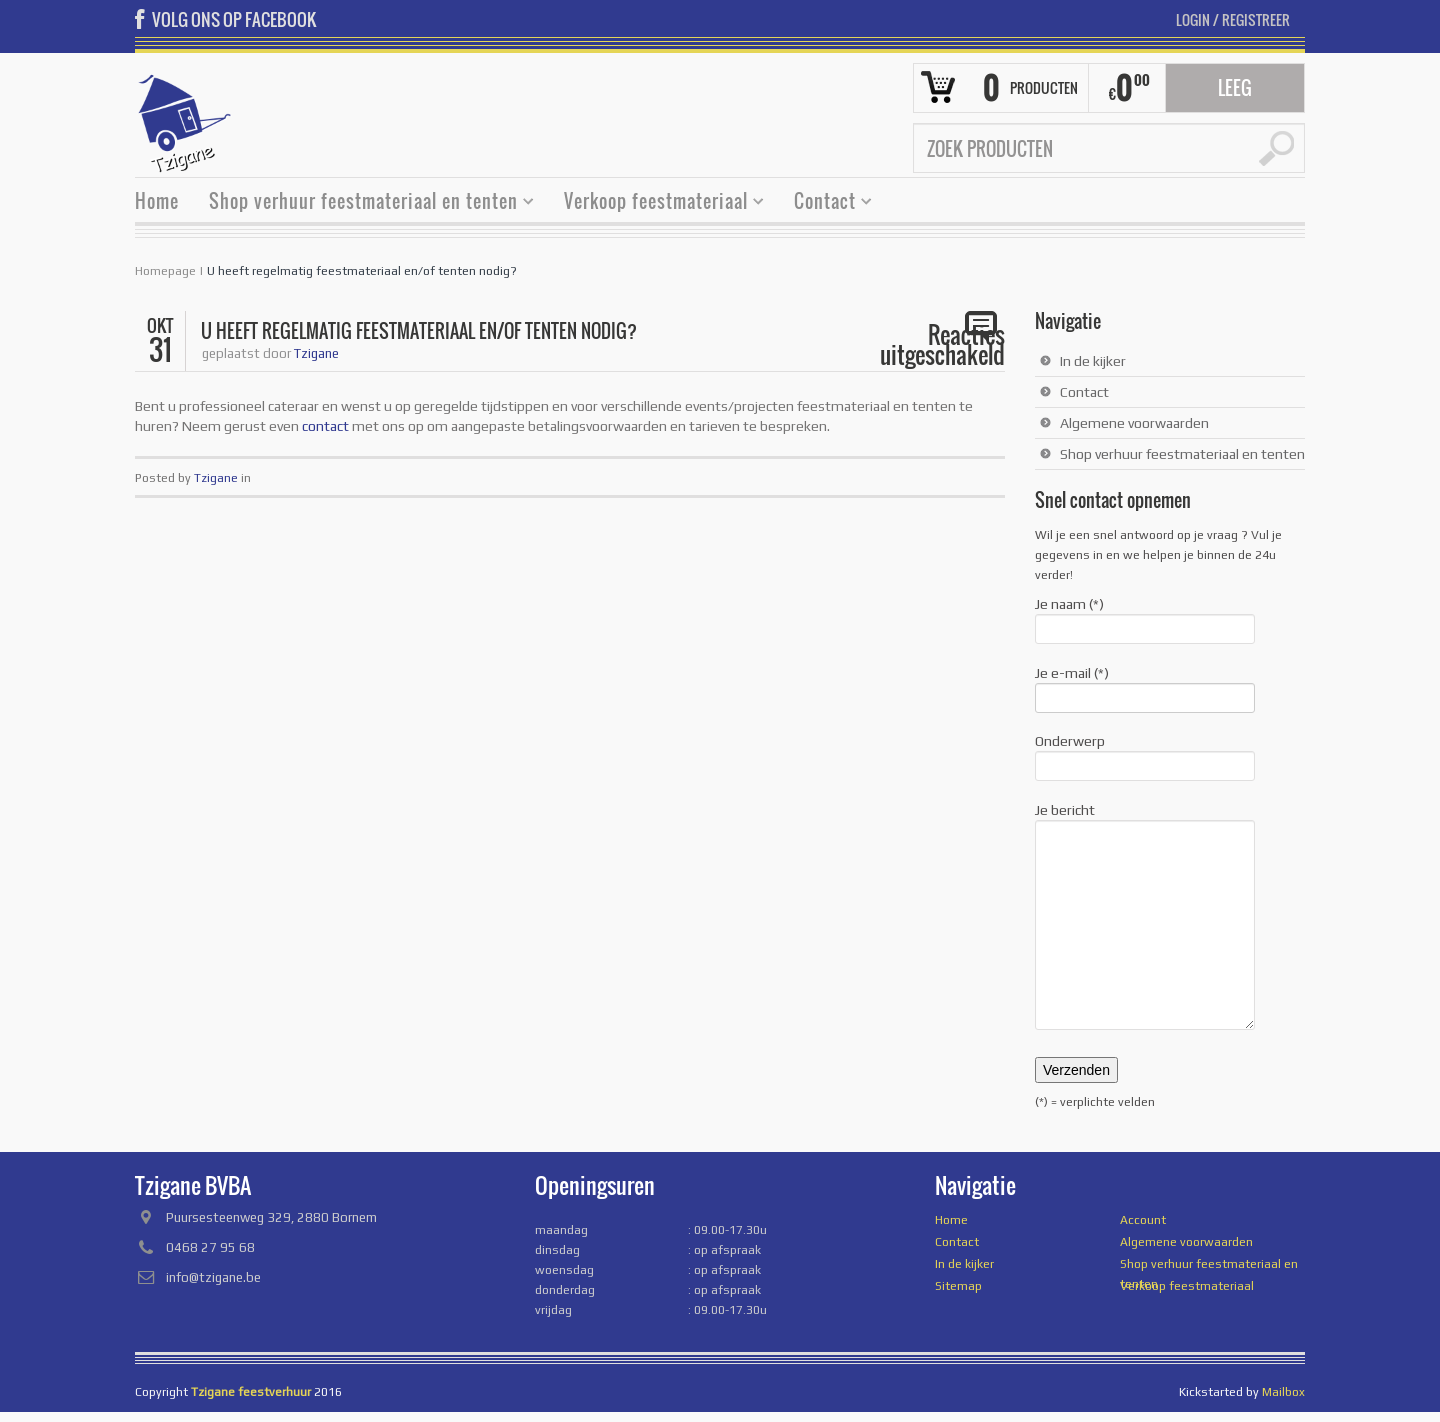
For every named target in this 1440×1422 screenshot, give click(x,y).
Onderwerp (1145, 755)
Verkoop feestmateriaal (656, 203)
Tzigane (316, 353)
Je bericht (1145, 820)
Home (157, 201)
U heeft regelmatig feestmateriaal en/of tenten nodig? (362, 271)
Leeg (1235, 88)
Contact (825, 203)
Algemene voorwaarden (1134, 423)
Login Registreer (1233, 19)
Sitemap (958, 1286)
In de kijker (1093, 361)
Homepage (165, 271)
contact (325, 426)
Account (1143, 1220)
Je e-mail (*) (1145, 687)
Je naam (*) (1145, 618)
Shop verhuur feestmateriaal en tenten (364, 203)
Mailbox (1283, 1392)
